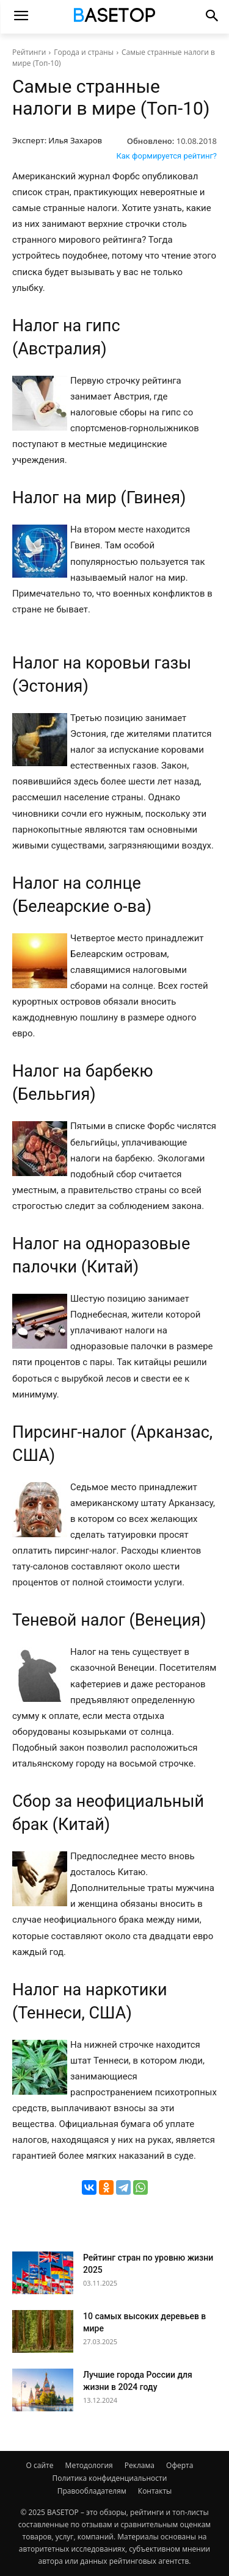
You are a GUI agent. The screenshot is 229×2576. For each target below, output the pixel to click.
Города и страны (84, 52)
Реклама (139, 2465)
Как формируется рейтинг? (166, 155)
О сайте (40, 2465)
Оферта (179, 2465)
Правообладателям (91, 2491)
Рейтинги (29, 52)
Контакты (155, 2491)
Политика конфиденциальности (110, 2478)
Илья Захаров (75, 140)
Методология (89, 2465)
